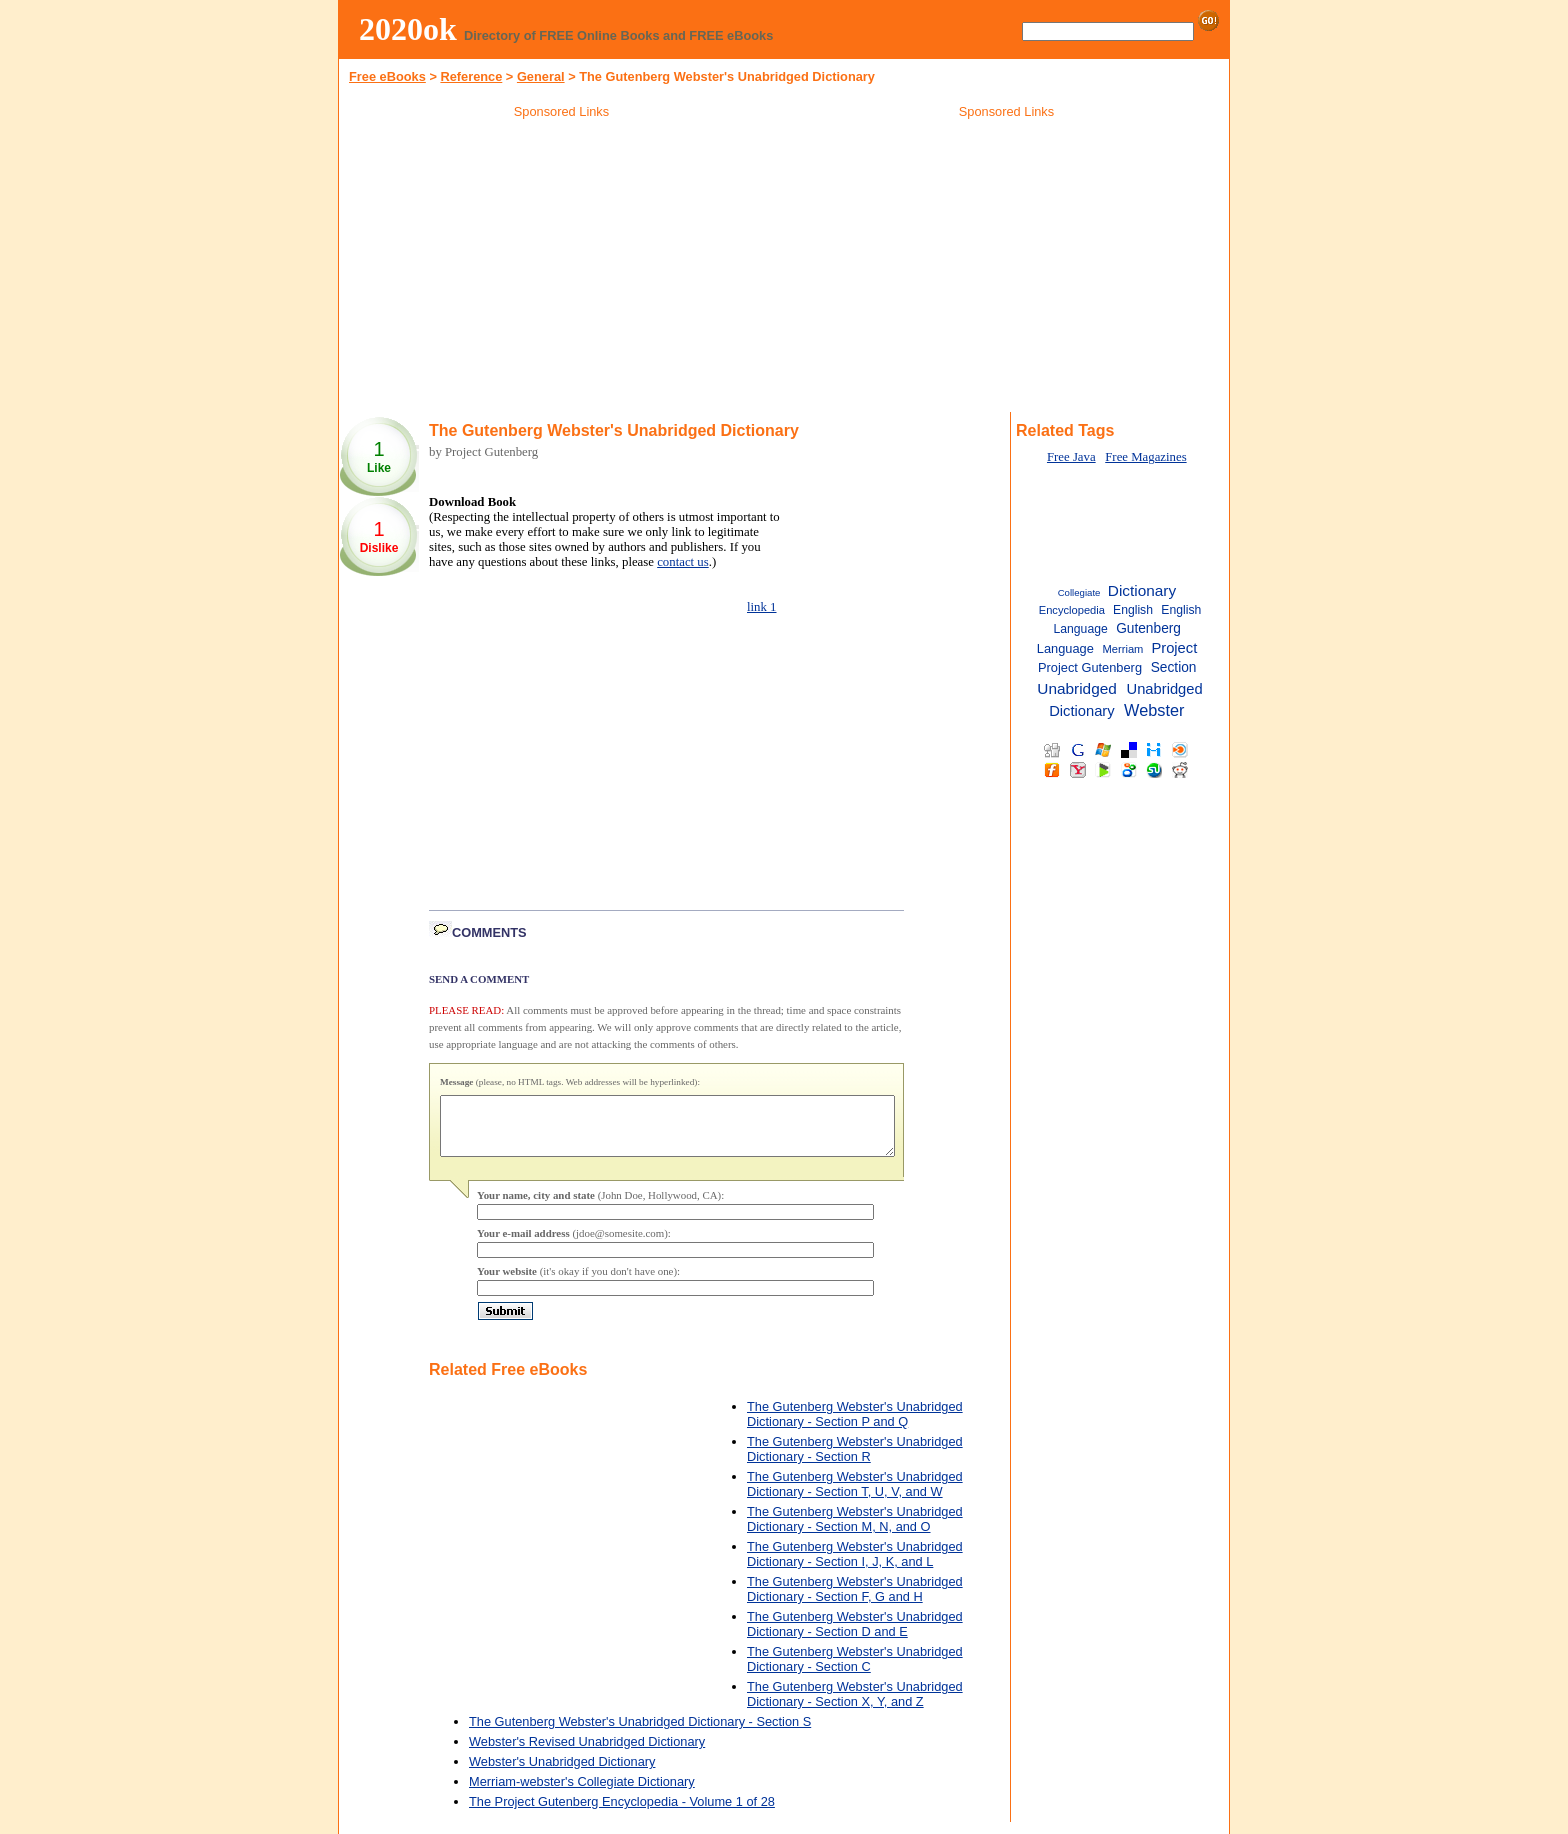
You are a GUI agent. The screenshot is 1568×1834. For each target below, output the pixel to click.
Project (1174, 648)
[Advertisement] (562, 269)
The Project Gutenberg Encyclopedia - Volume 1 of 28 (622, 1813)
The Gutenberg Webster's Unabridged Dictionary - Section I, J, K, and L (855, 1566)
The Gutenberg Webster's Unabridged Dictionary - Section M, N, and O (855, 1531)
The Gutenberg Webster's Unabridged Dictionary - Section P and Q (855, 1426)
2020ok (408, 29)
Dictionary (1142, 590)
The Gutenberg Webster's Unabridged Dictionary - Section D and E (855, 1636)
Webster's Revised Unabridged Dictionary (587, 1753)
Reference (471, 76)
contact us (683, 562)
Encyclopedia (1072, 610)
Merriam (1123, 649)
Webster (1154, 710)
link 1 (762, 607)
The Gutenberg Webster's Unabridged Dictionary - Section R (855, 1461)
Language (1065, 648)
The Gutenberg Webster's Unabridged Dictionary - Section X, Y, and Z (855, 1706)
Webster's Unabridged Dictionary (562, 1773)
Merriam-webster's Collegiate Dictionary (582, 1793)
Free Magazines (1145, 457)
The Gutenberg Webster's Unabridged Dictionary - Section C (855, 1671)
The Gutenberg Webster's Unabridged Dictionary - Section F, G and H (855, 1601)
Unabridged (1077, 688)
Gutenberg (1148, 628)
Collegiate (1079, 592)
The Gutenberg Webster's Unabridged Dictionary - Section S (640, 1733)
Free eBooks (387, 76)
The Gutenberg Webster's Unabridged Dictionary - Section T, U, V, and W (855, 1496)
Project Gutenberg (1090, 667)
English (1133, 610)
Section (1174, 667)
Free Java (1071, 457)
